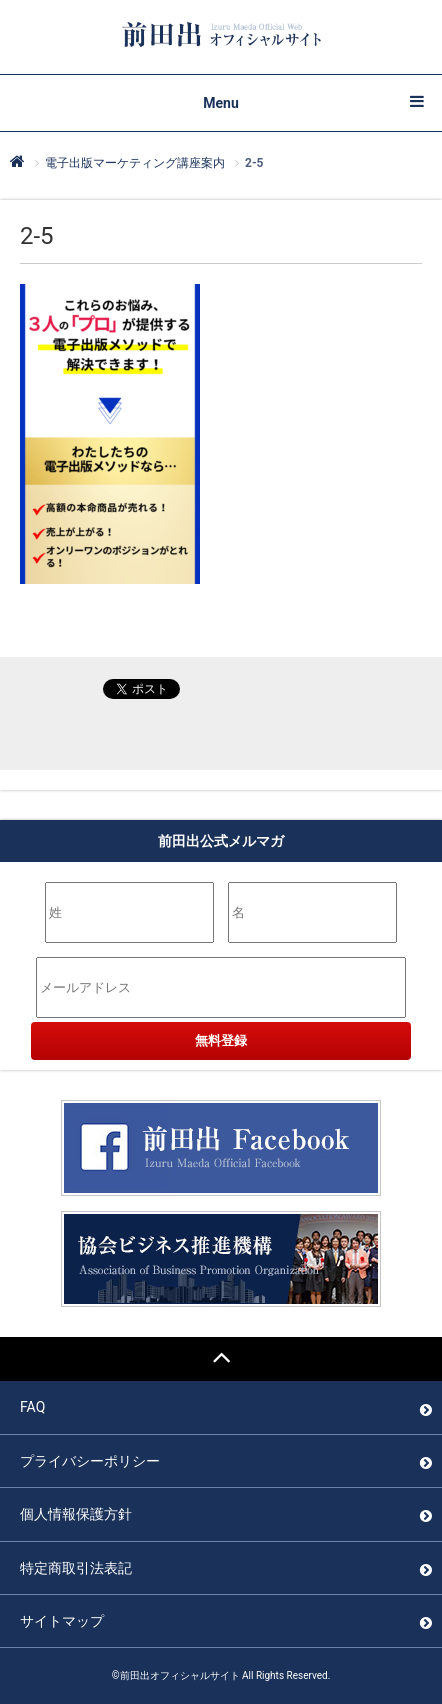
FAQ (32, 1407)
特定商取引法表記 (76, 1568)
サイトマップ (62, 1621)
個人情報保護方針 (76, 1514)
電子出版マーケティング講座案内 (135, 163)
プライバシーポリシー (90, 1461)
